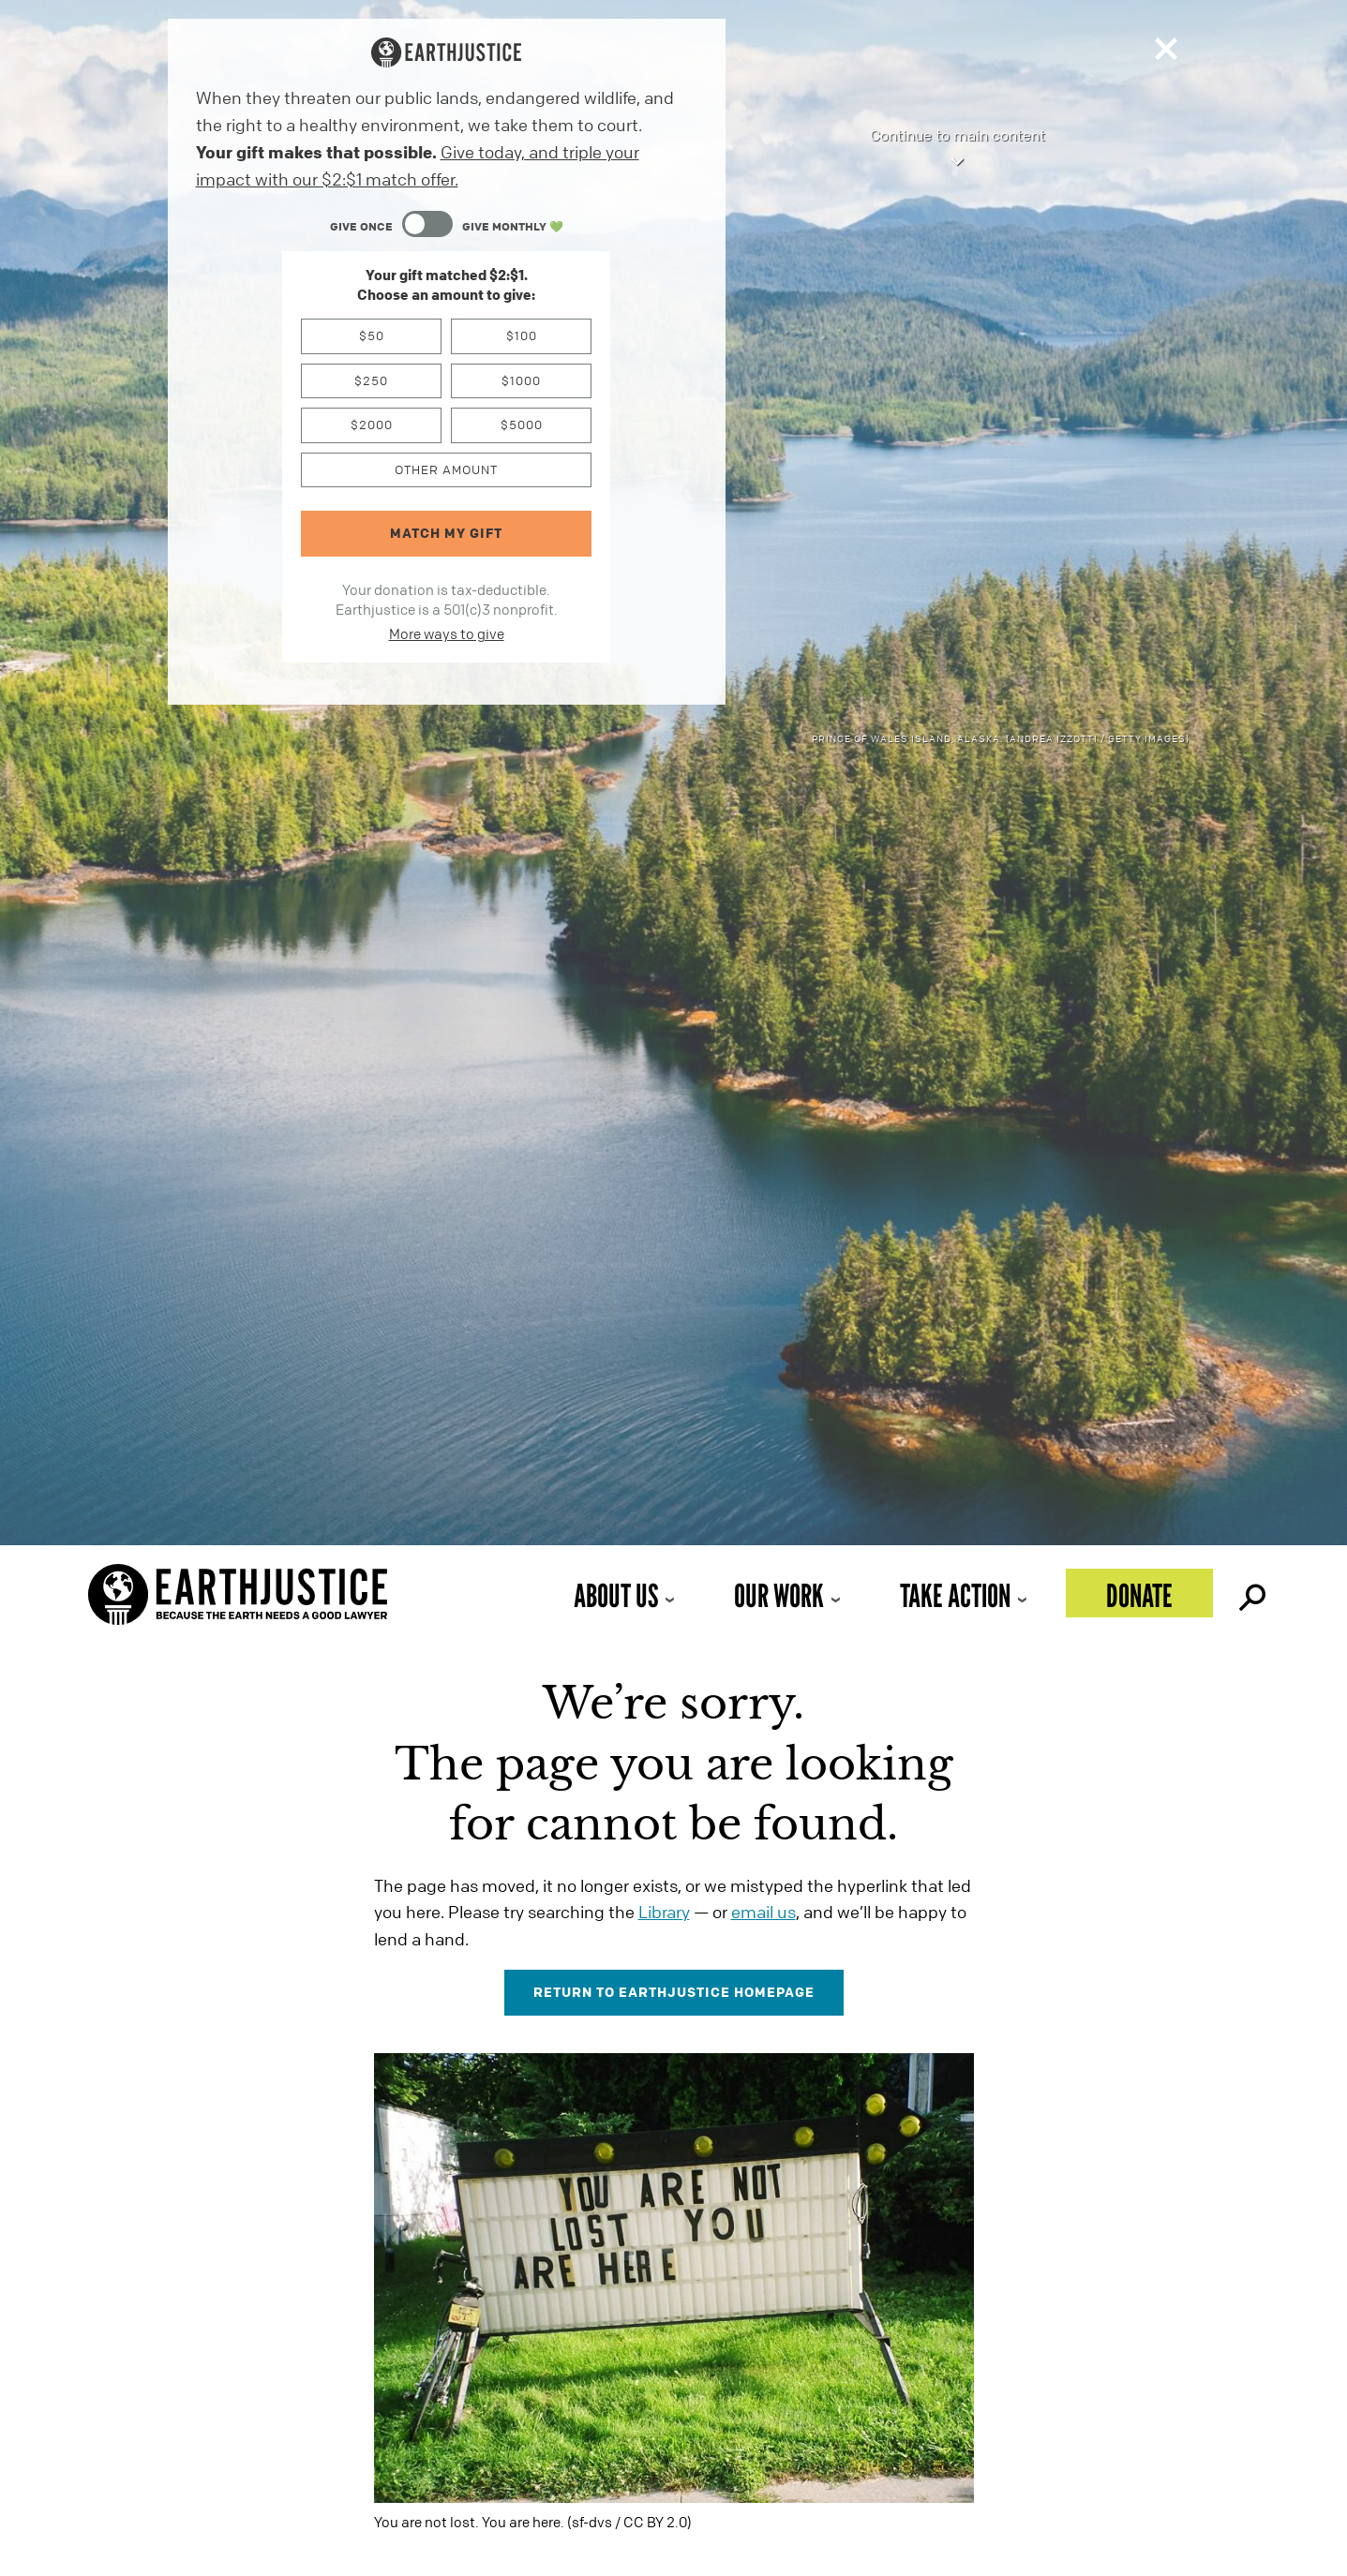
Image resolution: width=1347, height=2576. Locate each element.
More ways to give (446, 633)
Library (664, 1911)
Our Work (779, 1595)
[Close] (1166, 53)
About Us (616, 1595)
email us (763, 1911)
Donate (1139, 1595)
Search (1250, 1593)
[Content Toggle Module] (447, 226)
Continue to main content (957, 149)
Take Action (955, 1595)
